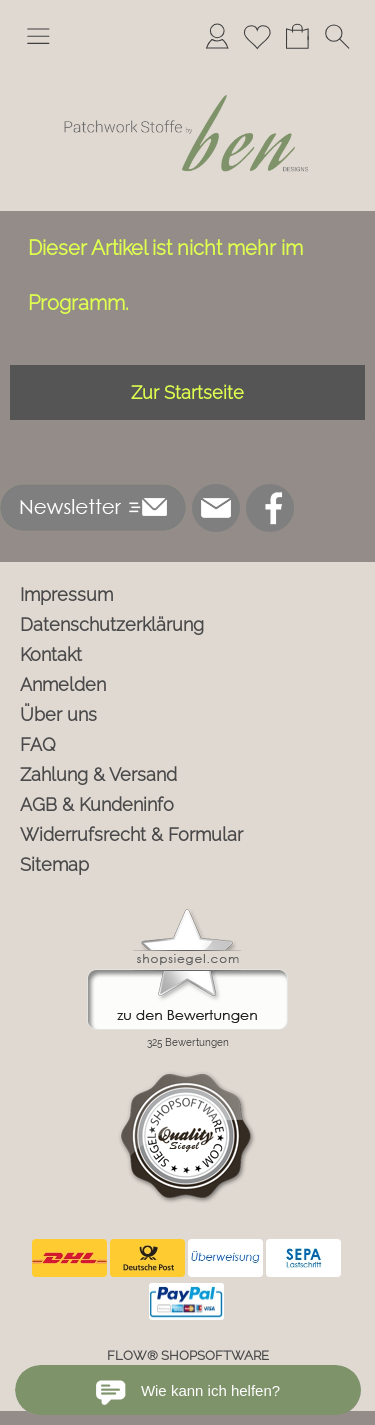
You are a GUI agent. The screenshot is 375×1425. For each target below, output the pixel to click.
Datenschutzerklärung (112, 624)
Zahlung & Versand (98, 774)
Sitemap (54, 864)
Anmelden (63, 684)
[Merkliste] (257, 36)
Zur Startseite (187, 392)
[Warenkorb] (297, 36)
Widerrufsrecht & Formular (131, 834)
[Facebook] (270, 508)
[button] (38, 36)
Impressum (66, 594)
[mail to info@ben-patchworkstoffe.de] (216, 508)
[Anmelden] (217, 36)
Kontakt (51, 654)
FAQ (38, 744)
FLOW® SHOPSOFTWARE (188, 1355)
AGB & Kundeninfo (97, 804)
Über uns (58, 714)
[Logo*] (187, 69)
